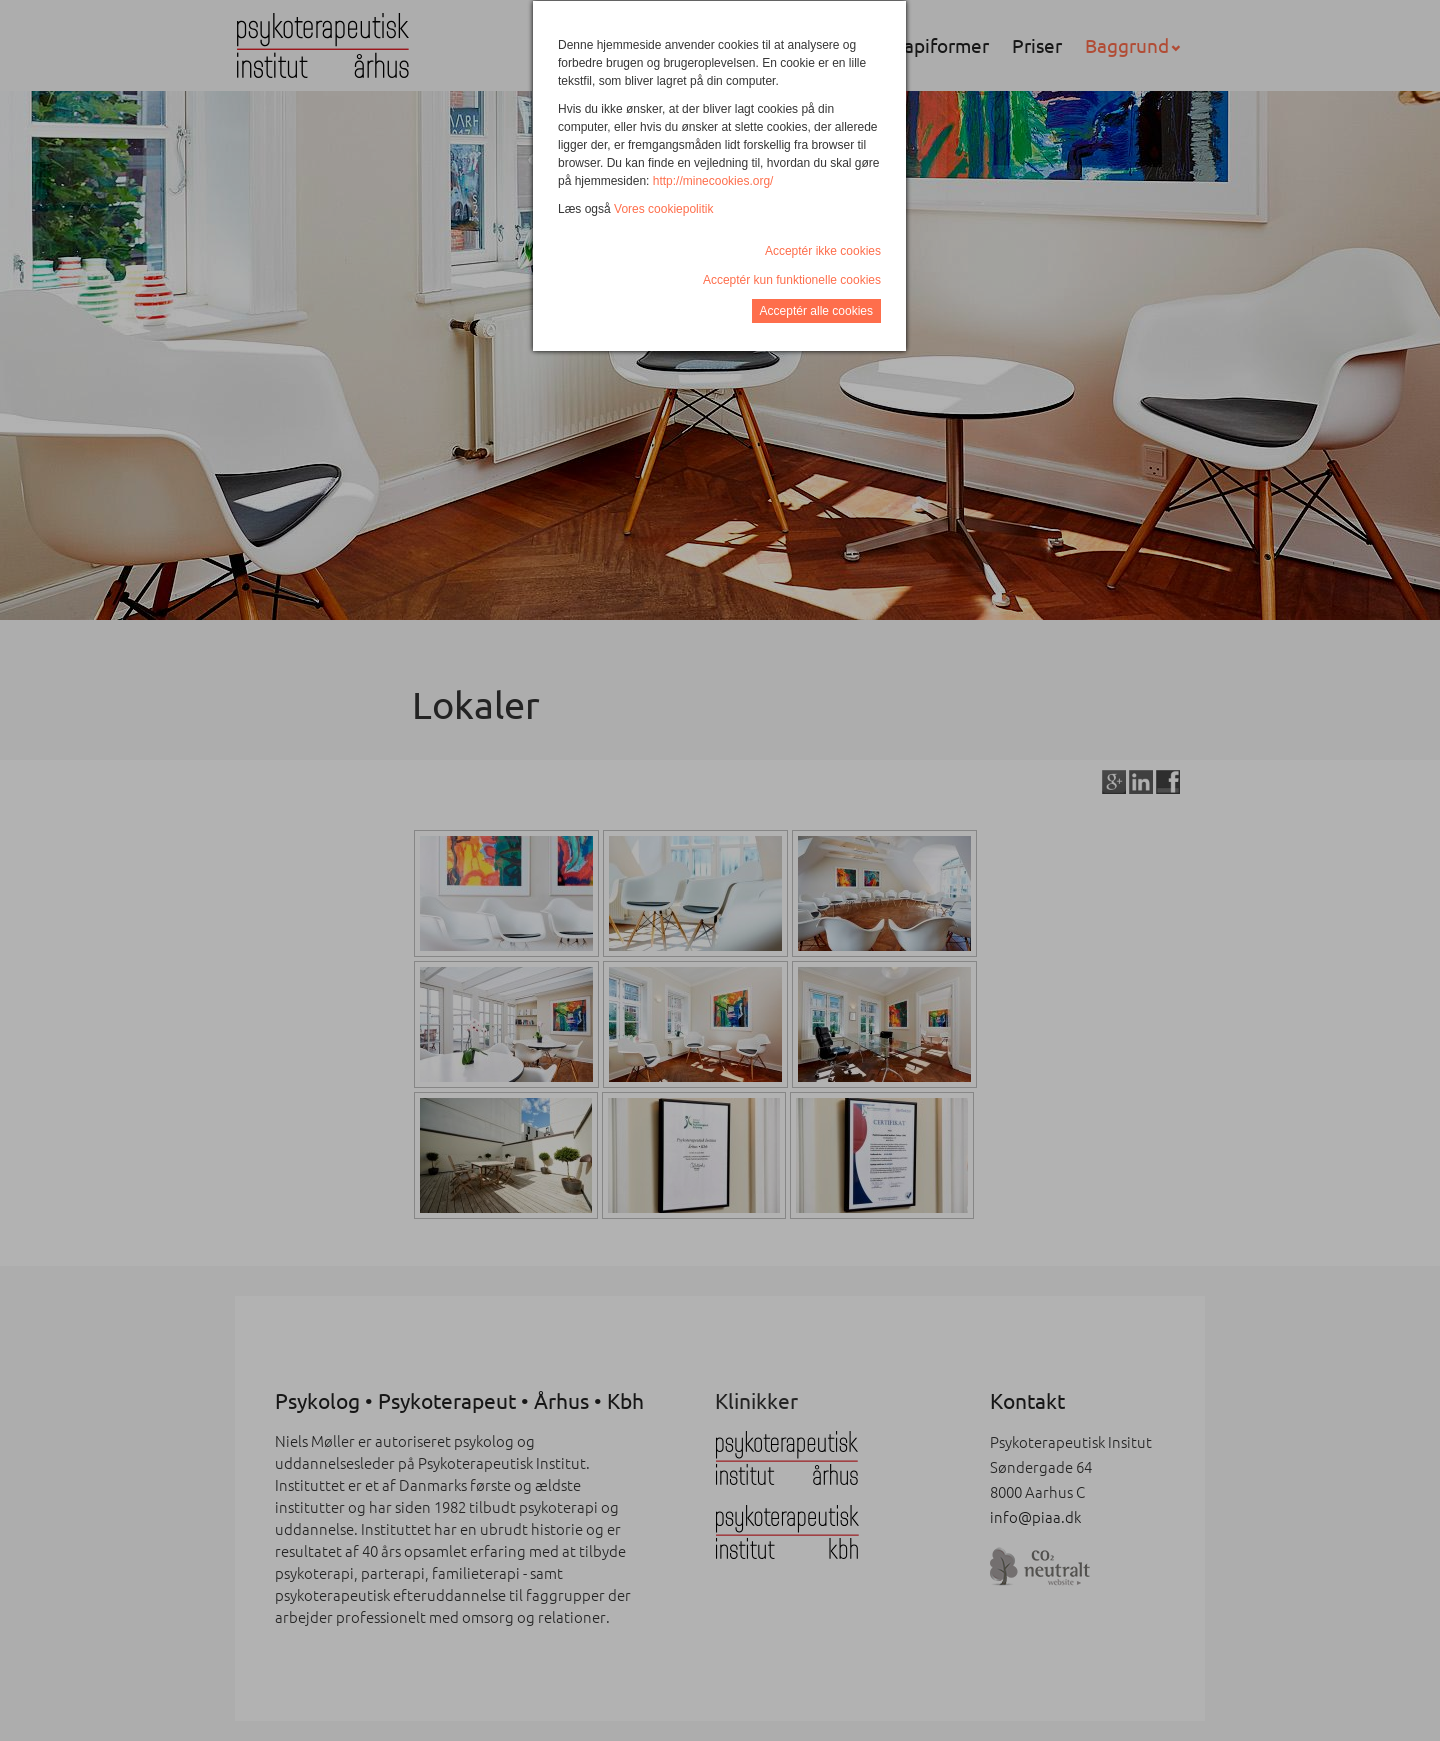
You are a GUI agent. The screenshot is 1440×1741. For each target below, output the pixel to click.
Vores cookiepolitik (663, 209)
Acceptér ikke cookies (823, 251)
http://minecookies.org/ (713, 181)
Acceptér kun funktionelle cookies (792, 280)
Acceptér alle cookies (816, 311)
